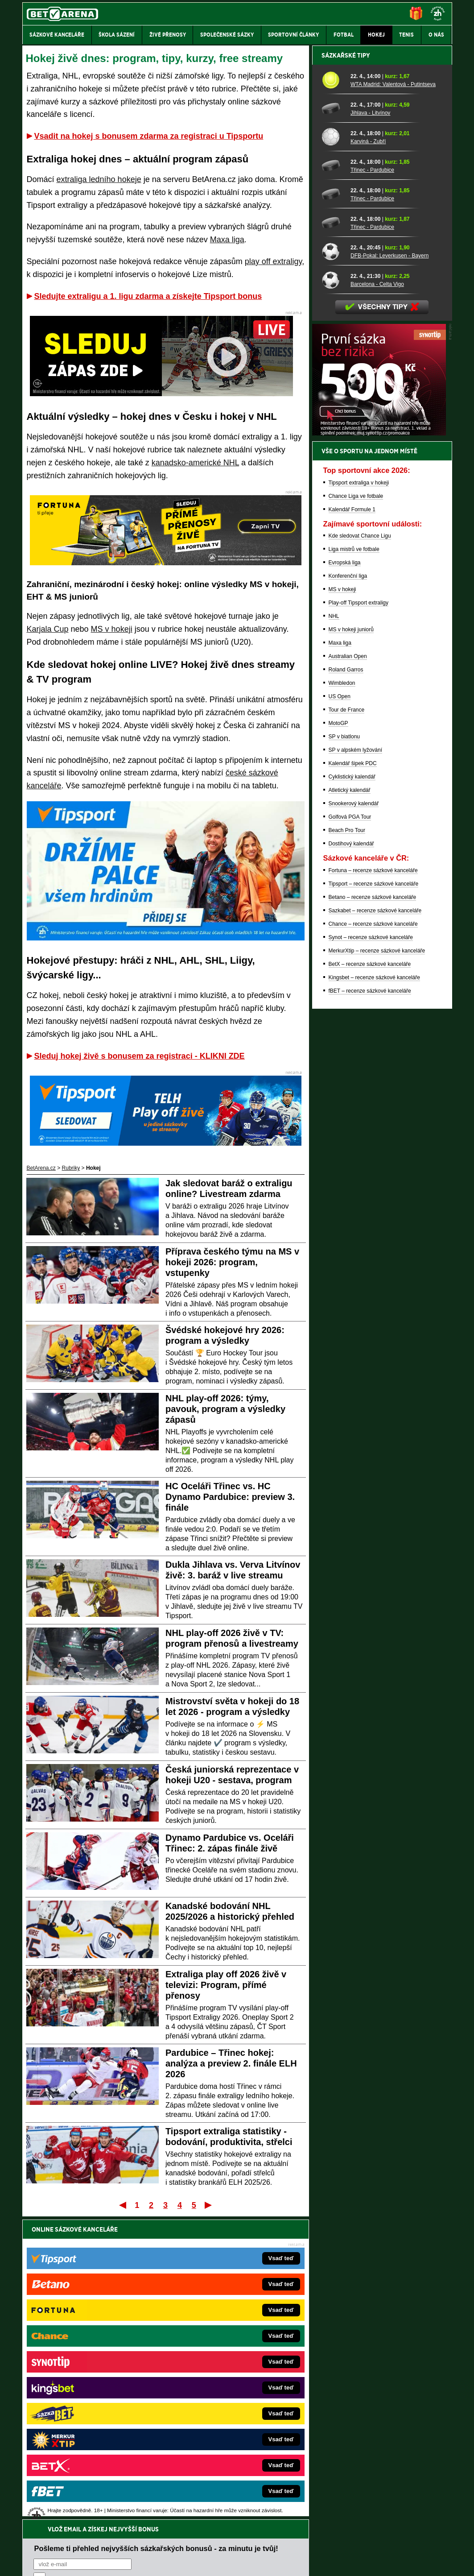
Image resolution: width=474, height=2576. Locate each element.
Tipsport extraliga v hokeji (359, 794)
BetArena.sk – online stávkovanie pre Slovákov (223, 2384)
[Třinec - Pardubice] (333, 477)
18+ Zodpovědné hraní (307, 2562)
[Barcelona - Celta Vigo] (333, 591)
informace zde (179, 2524)
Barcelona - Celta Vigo (377, 595)
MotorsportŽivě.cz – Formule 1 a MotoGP (92, 2398)
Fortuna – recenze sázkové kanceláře (373, 1182)
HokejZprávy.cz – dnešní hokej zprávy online (95, 2371)
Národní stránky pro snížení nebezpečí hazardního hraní (342, 2542)
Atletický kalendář (350, 1101)
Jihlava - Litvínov (370, 424)
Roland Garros (346, 981)
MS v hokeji (111, 629)
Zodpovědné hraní (388, 2487)
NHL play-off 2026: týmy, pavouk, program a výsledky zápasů (225, 1409)
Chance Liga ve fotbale (356, 807)
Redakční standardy (99, 2562)
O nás (29, 2562)
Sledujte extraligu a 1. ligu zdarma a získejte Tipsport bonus (148, 296)
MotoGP (338, 1034)
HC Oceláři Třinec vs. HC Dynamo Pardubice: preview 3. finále (230, 1496)
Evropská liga (345, 874)
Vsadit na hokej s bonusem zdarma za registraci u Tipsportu (149, 136)
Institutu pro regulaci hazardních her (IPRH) (239, 2487)
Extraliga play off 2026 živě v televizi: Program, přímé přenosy (225, 1984)
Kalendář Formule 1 (352, 821)
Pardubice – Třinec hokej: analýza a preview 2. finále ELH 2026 (231, 2063)
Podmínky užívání (152, 2562)
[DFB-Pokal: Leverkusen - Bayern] (333, 562)
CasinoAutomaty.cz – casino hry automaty (217, 2358)
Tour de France (347, 1021)
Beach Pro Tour (347, 1142)
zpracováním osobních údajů (115, 2282)
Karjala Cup (48, 629)
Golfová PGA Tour (350, 1128)
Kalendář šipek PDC (353, 1075)
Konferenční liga (348, 887)
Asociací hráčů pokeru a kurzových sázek (78, 2496)
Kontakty (55, 2562)
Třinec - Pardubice (372, 481)
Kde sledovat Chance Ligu (360, 847)
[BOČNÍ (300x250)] (379, 744)
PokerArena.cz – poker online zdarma (87, 2425)
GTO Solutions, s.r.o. (375, 2562)
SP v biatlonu (344, 1048)
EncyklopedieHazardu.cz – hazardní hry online (222, 2344)
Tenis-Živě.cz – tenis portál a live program (92, 2384)
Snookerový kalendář (354, 1115)
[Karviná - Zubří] (333, 448)
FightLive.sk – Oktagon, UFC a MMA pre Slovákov (226, 2398)
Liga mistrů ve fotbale (354, 860)
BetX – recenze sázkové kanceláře (370, 1275)
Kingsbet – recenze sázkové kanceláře (374, 1289)
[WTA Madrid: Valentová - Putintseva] (333, 391)
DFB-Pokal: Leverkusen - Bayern (389, 567)
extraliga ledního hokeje (99, 179)
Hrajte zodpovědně (47, 2515)
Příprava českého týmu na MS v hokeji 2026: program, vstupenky (232, 1262)
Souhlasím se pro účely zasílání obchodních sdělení (143, 2282)
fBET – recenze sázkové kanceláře (370, 1302)
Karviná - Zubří (368, 453)
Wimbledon (342, 994)
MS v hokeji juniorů (351, 941)
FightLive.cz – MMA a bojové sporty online (93, 2344)
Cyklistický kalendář (352, 1088)
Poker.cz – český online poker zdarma (88, 2438)
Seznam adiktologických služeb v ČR (194, 2542)
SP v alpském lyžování (356, 1061)
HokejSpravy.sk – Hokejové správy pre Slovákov (224, 2411)
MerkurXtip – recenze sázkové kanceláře (377, 1262)
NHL (334, 927)
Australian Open (348, 968)
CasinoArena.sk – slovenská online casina (217, 2438)
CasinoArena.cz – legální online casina (89, 2451)
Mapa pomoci (256, 2542)
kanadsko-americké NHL (195, 462)
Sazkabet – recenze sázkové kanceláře (375, 1222)
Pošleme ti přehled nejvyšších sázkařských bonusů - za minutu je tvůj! (156, 2249)
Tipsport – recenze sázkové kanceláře (374, 1195)
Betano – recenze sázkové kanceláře (372, 1208)
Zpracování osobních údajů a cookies (227, 2562)
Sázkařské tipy (345, 367)
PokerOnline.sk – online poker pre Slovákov (219, 2451)
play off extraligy (273, 261)
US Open (339, 1008)
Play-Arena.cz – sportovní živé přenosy (89, 2411)
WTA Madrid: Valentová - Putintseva (393, 396)
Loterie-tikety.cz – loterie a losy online (211, 2371)
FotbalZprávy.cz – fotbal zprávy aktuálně (91, 2358)
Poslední (209, 2204)
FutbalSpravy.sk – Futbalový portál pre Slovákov (224, 2425)
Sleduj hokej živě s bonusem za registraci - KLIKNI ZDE (139, 1056)
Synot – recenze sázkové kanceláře (371, 1249)
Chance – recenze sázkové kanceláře (373, 1235)
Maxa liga (227, 239)
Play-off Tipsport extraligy (359, 914)
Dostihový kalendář (351, 1155)
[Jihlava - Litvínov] (333, 419)
